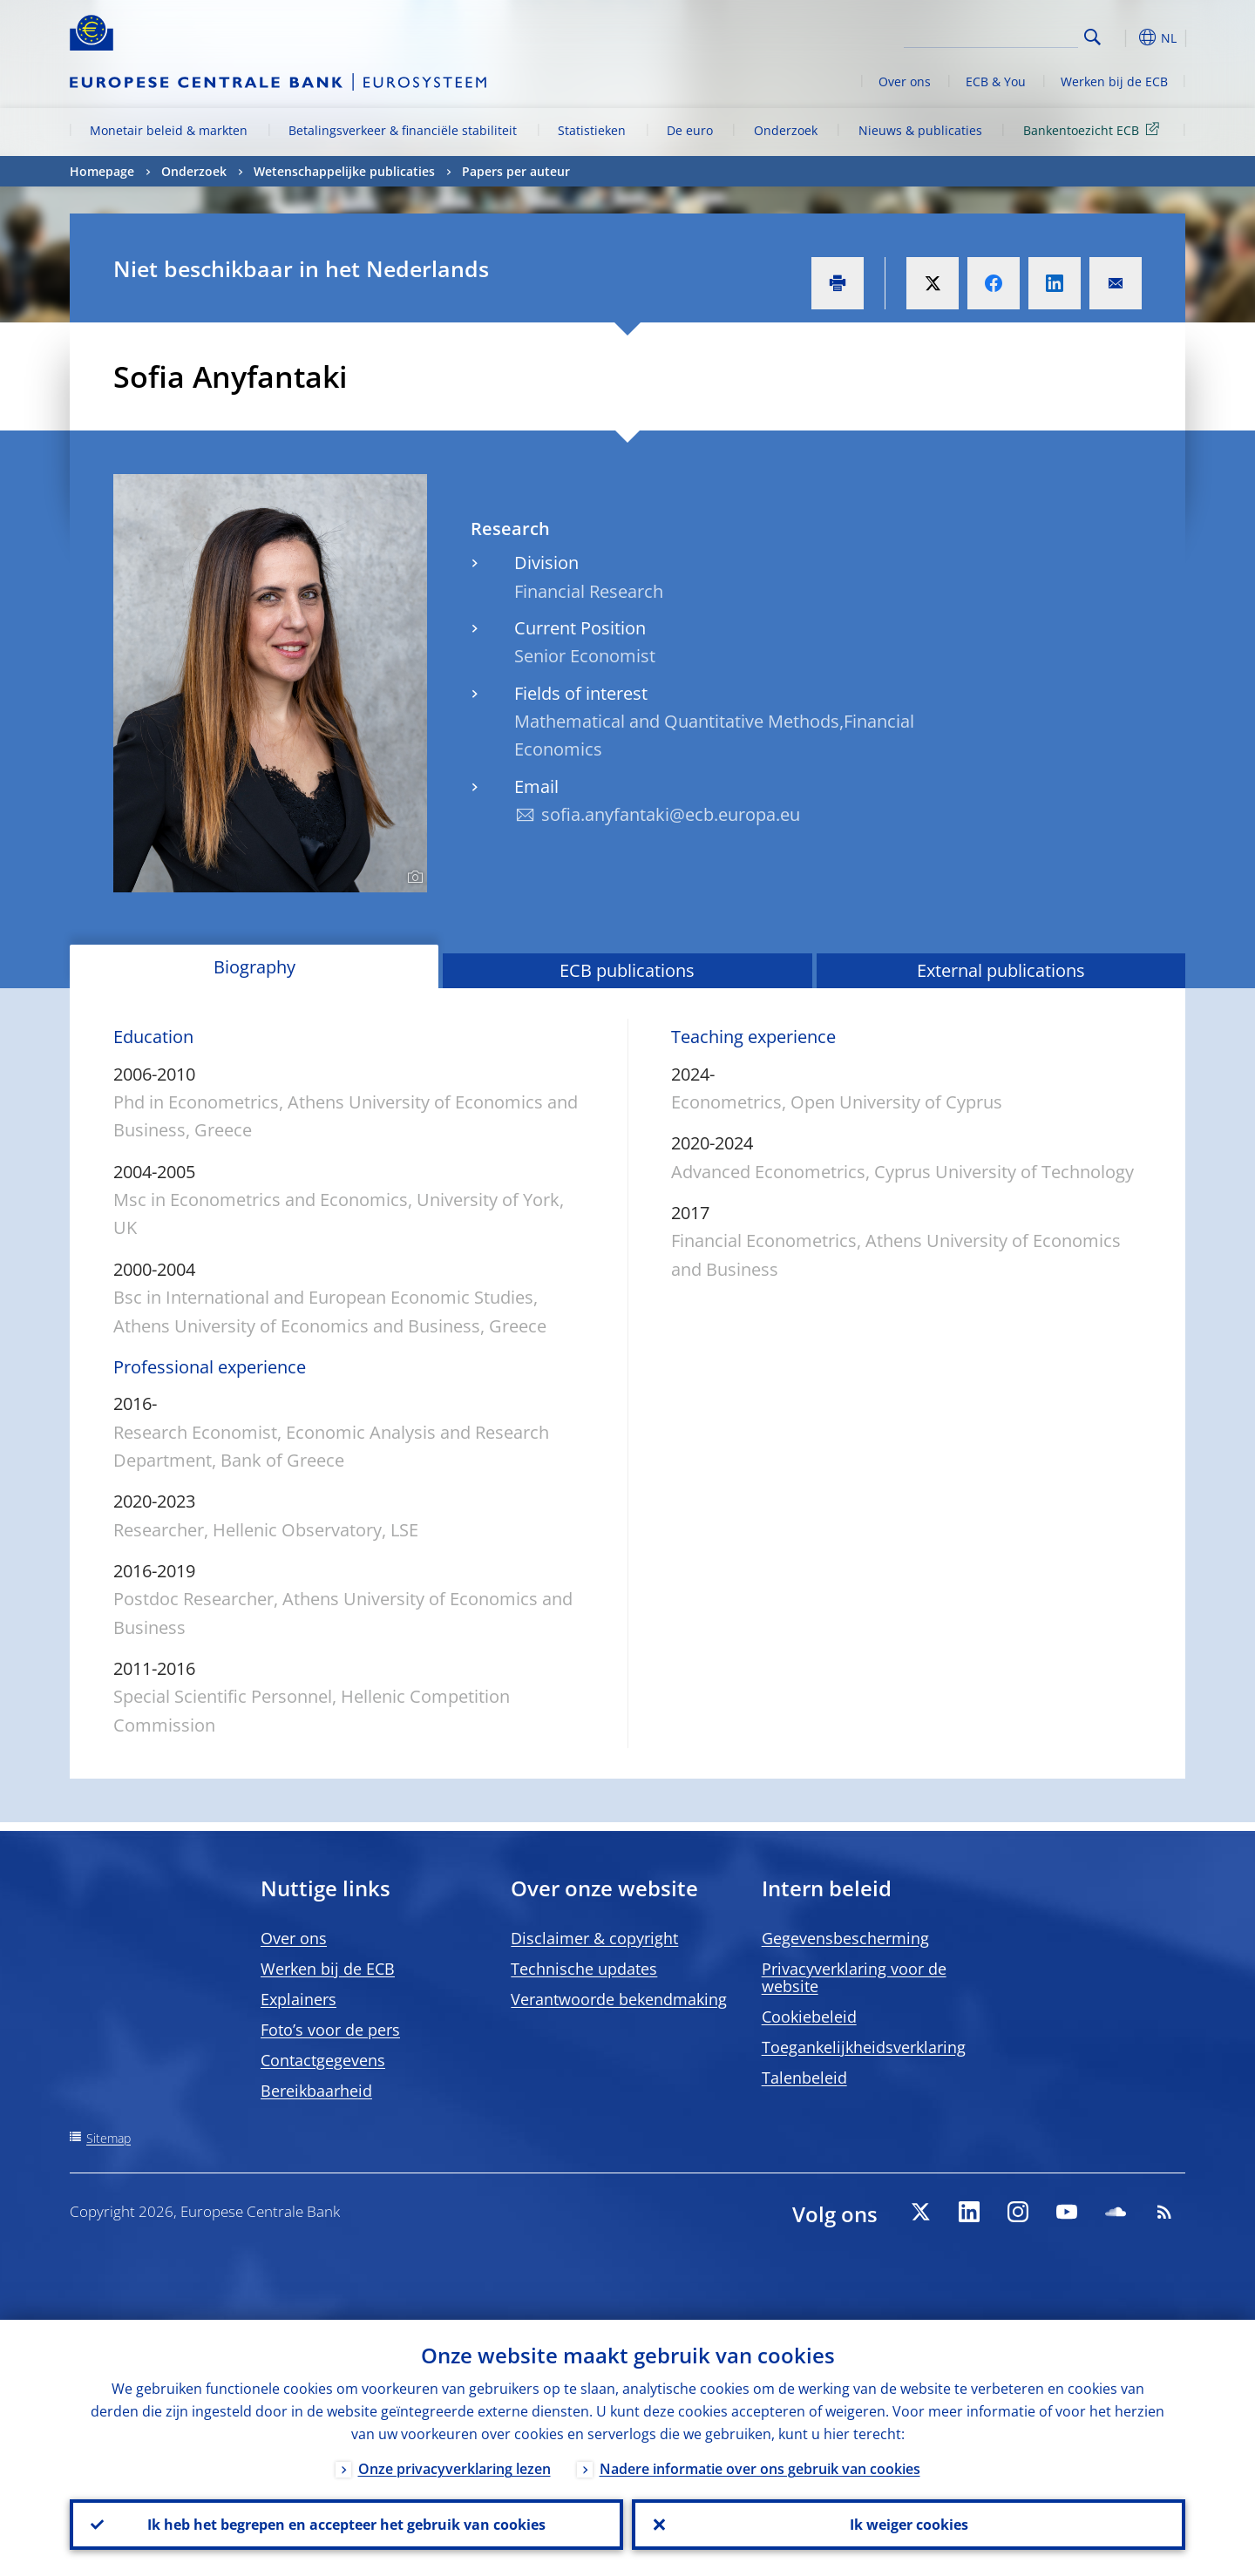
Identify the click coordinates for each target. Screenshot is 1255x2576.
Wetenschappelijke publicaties (344, 171)
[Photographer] (413, 877)
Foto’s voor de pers (330, 2029)
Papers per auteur (516, 171)
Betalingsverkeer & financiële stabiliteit (402, 130)
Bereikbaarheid (316, 2090)
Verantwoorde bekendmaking (619, 1999)
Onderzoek (785, 130)
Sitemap (108, 2138)
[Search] (991, 35)
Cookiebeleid (809, 2016)
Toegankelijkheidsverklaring (864, 2047)
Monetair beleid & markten (169, 130)
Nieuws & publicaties (920, 130)
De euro (690, 130)
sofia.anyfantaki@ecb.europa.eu (670, 814)
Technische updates (584, 1968)
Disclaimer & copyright (594, 1938)
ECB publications (627, 970)
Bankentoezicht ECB (1094, 129)
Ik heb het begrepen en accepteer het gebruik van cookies (346, 2524)
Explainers (298, 1999)
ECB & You (996, 81)
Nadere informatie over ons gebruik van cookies (760, 2468)
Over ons (904, 81)
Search (1092, 37)
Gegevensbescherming (845, 1938)
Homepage (102, 171)
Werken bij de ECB (1114, 81)
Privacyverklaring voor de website (854, 1977)
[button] (1124, 37)
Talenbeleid (804, 2077)
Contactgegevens (323, 2060)
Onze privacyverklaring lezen (454, 2468)
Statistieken (592, 130)
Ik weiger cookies (909, 2524)
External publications (1001, 970)
